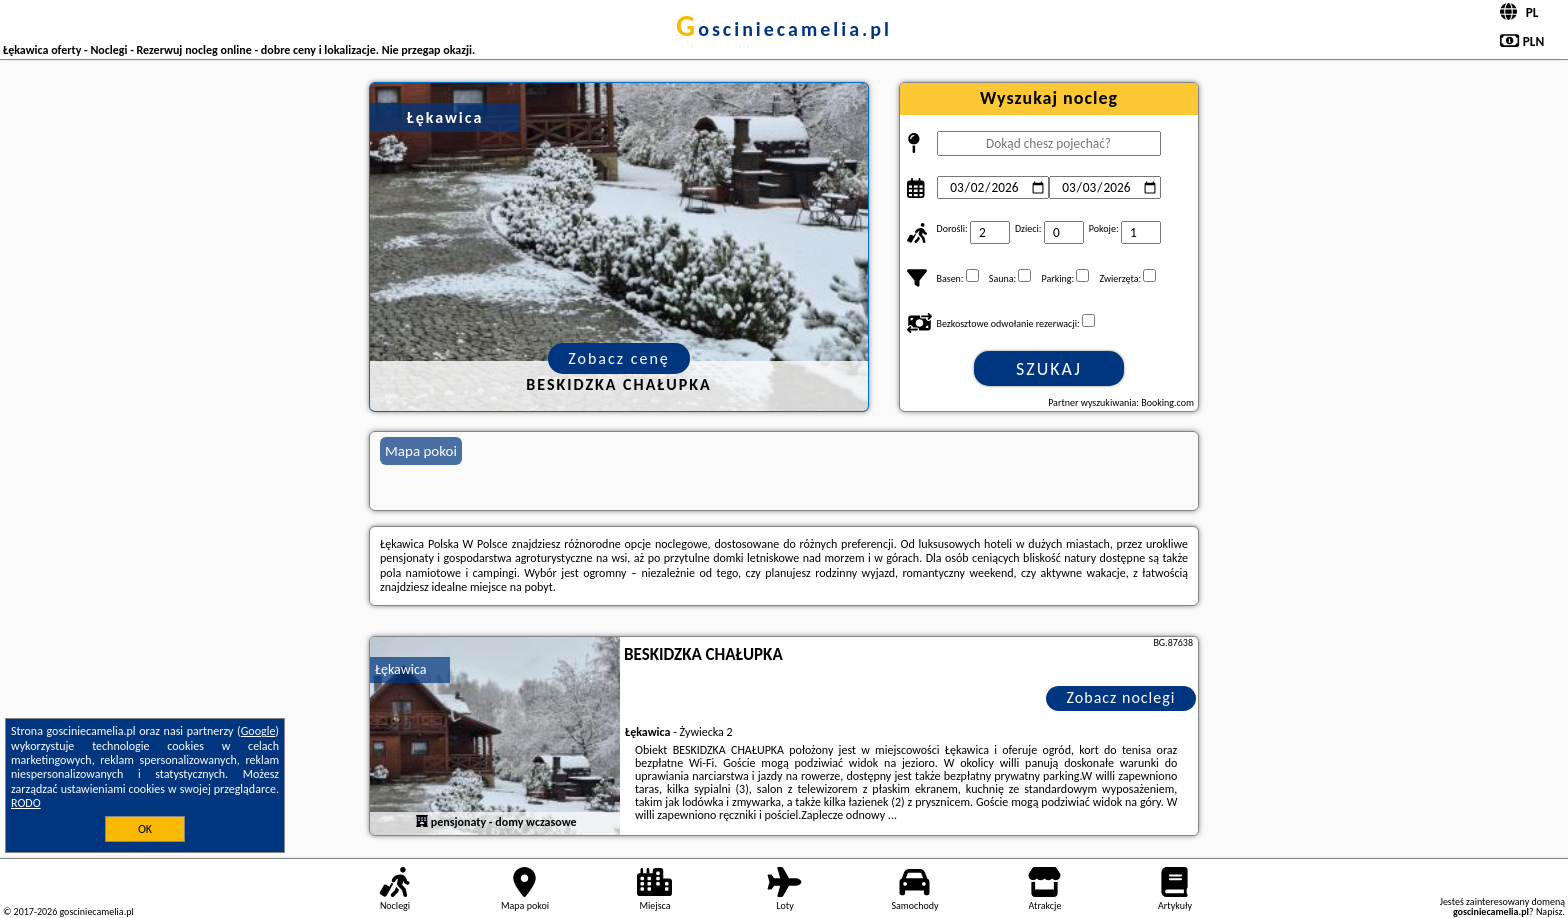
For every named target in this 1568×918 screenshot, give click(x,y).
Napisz (1549, 911)
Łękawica (400, 669)
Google (258, 731)
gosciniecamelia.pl (784, 29)
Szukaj (1049, 369)
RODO (26, 803)
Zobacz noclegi (1121, 697)
